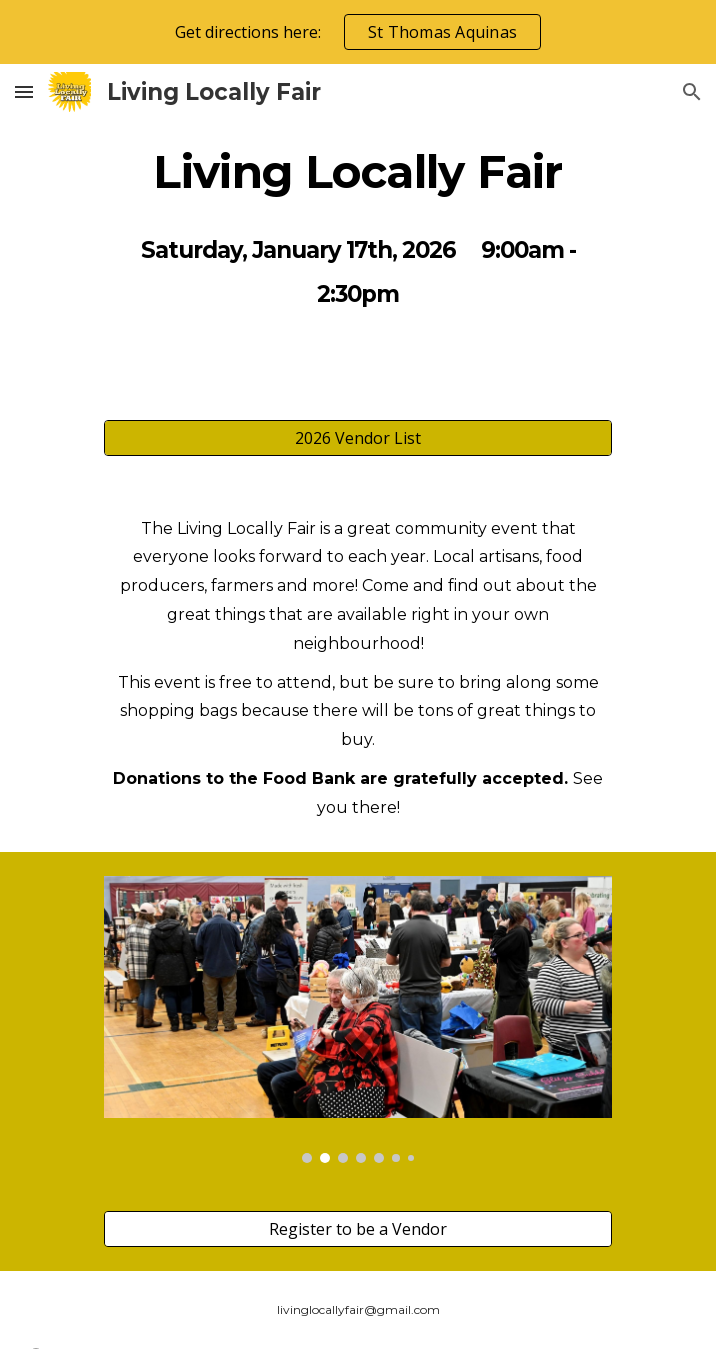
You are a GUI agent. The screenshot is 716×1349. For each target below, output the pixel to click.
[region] (358, 32)
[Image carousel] (357, 1019)
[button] (24, 91)
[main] (357, 172)
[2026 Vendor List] (357, 438)
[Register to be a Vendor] (357, 1229)
